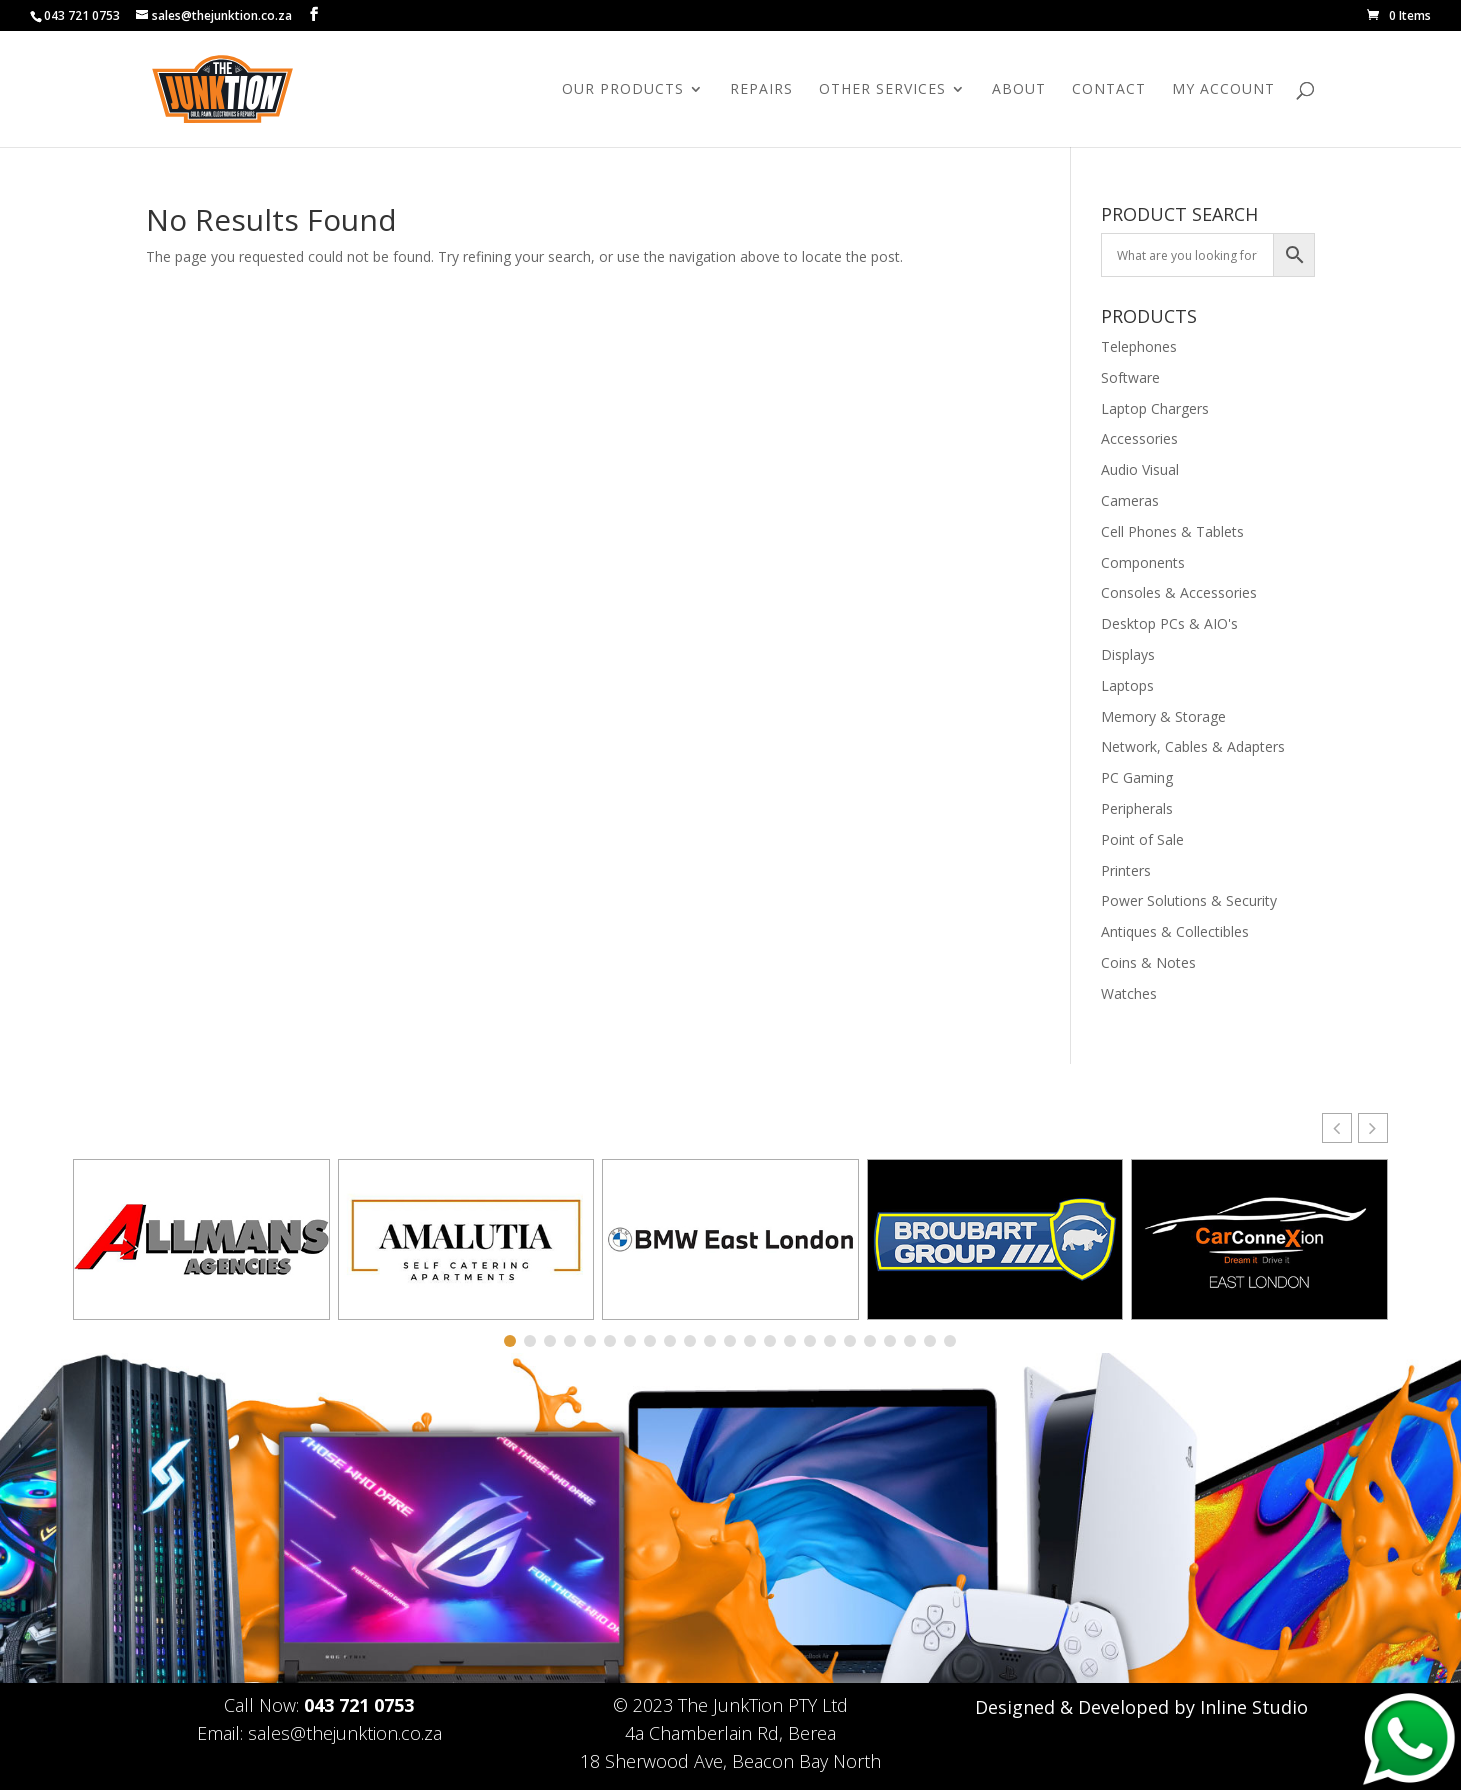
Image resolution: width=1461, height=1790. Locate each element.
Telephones (1139, 346)
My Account (1223, 90)
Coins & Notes (1148, 962)
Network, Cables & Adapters (1193, 746)
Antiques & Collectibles (1175, 931)
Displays (1128, 654)
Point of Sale (1142, 839)
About (1019, 90)
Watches (1129, 993)
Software (1130, 377)
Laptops (1127, 685)
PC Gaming (1137, 777)
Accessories (1139, 438)
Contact (1109, 90)
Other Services (882, 90)
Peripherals (1137, 808)
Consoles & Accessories (1179, 592)
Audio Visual (1140, 469)
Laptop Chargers (1155, 408)
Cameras (1130, 500)
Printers (1126, 870)
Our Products (623, 90)
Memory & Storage (1163, 716)
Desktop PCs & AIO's (1169, 623)
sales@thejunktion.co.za (345, 1733)
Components (1143, 562)
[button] (1373, 1128)
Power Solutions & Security (1189, 900)
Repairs (761, 90)
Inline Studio (1254, 1707)
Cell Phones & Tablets (1172, 531)
